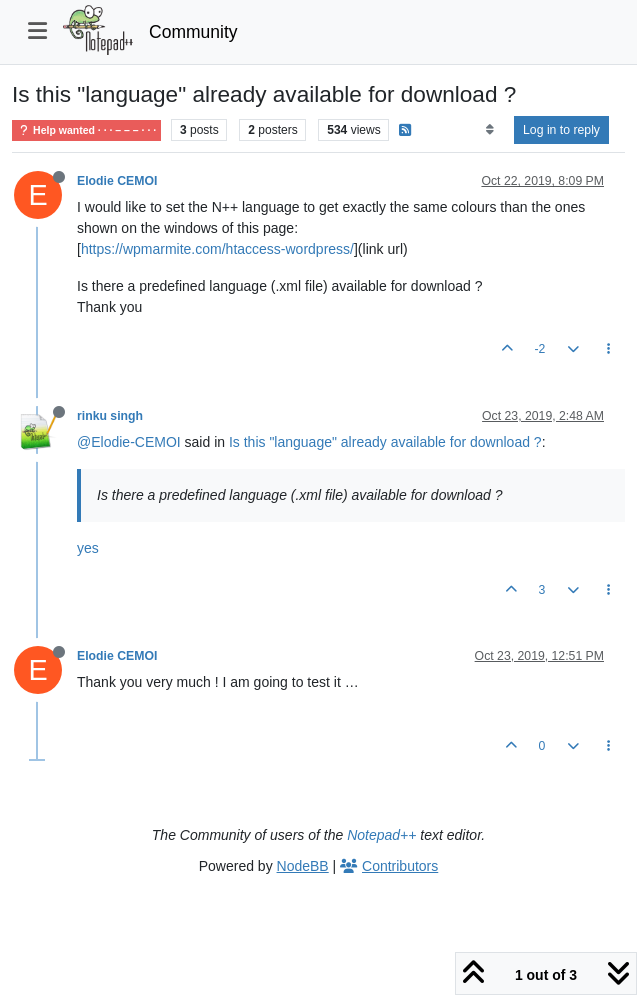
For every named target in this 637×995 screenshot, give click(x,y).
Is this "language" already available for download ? (385, 442)
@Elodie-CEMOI (129, 442)
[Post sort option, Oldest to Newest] (489, 130)
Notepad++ (381, 835)
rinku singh (110, 416)
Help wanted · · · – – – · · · (86, 130)
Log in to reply (561, 130)
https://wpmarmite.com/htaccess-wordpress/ (217, 249)
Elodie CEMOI (117, 181)
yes (88, 548)
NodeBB (303, 866)
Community (193, 32)
